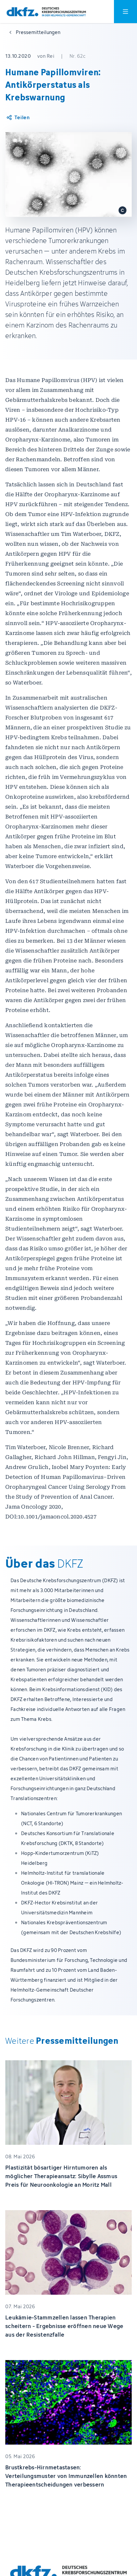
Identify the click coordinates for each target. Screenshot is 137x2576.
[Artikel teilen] (17, 118)
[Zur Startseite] (46, 11)
